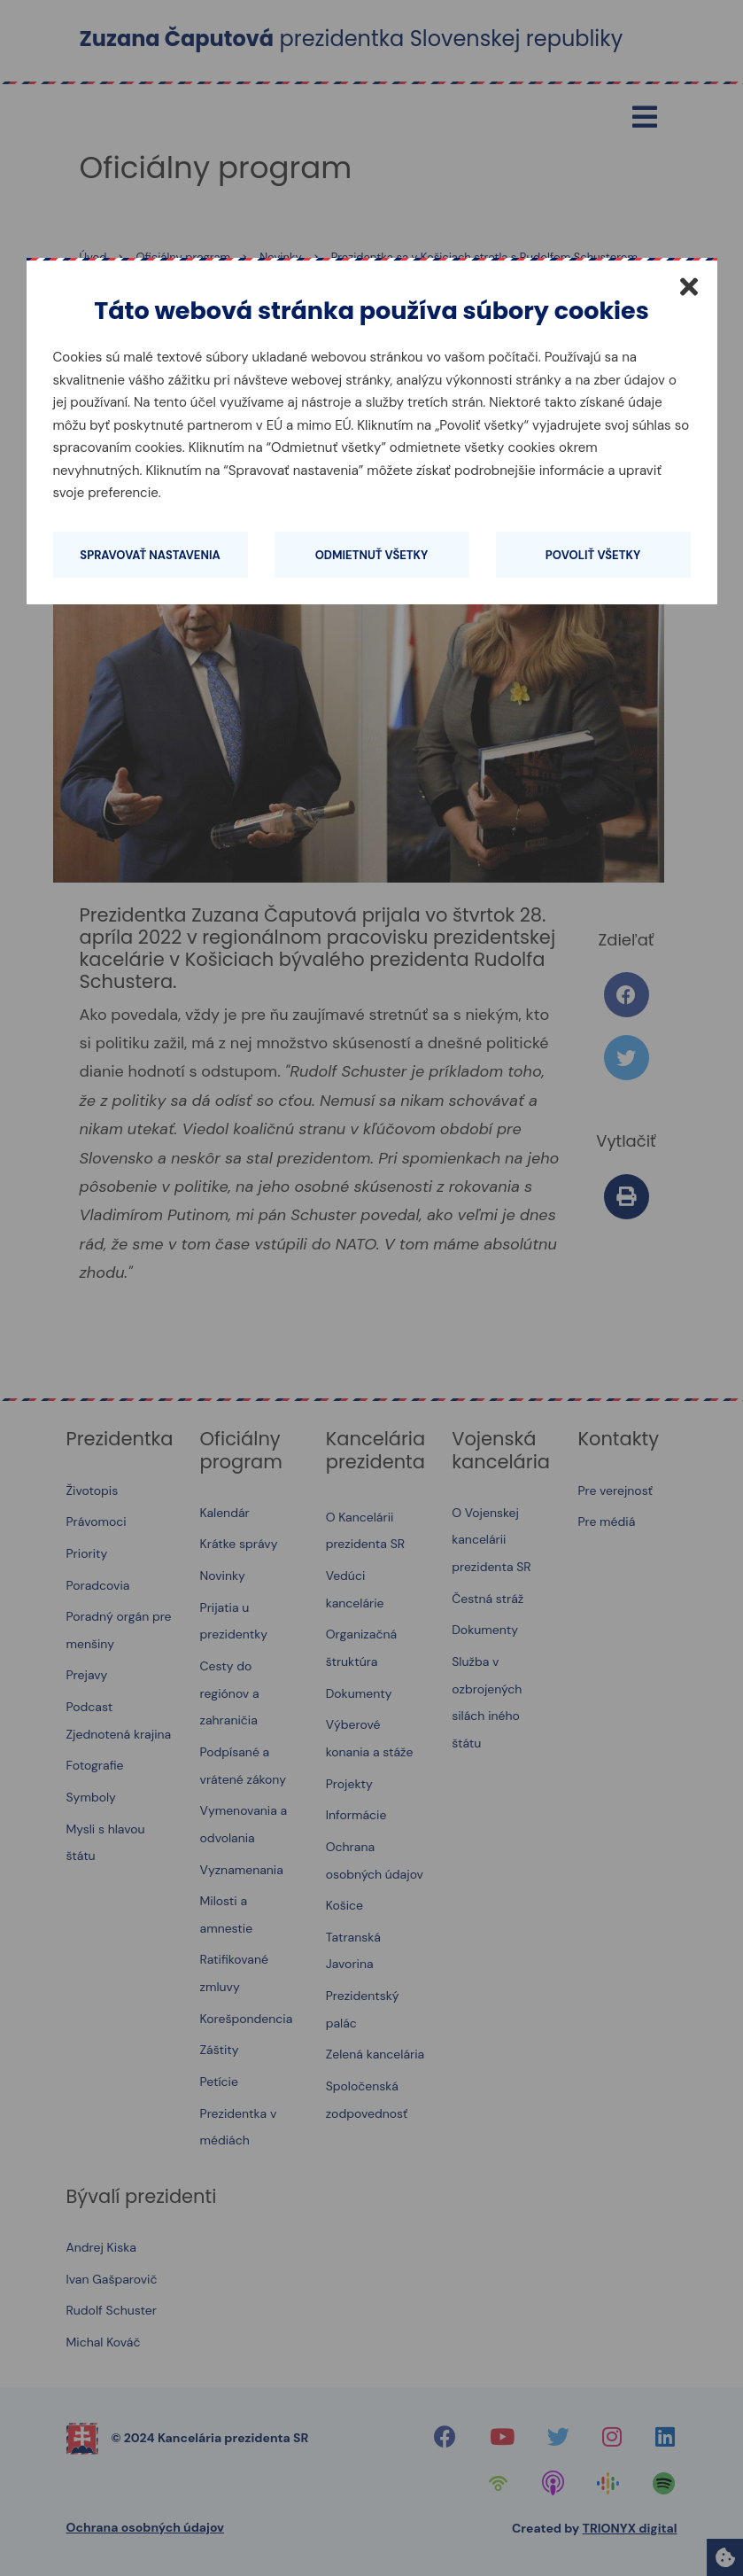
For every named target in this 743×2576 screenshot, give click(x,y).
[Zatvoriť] (689, 286)
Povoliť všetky (593, 555)
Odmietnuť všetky (372, 555)
